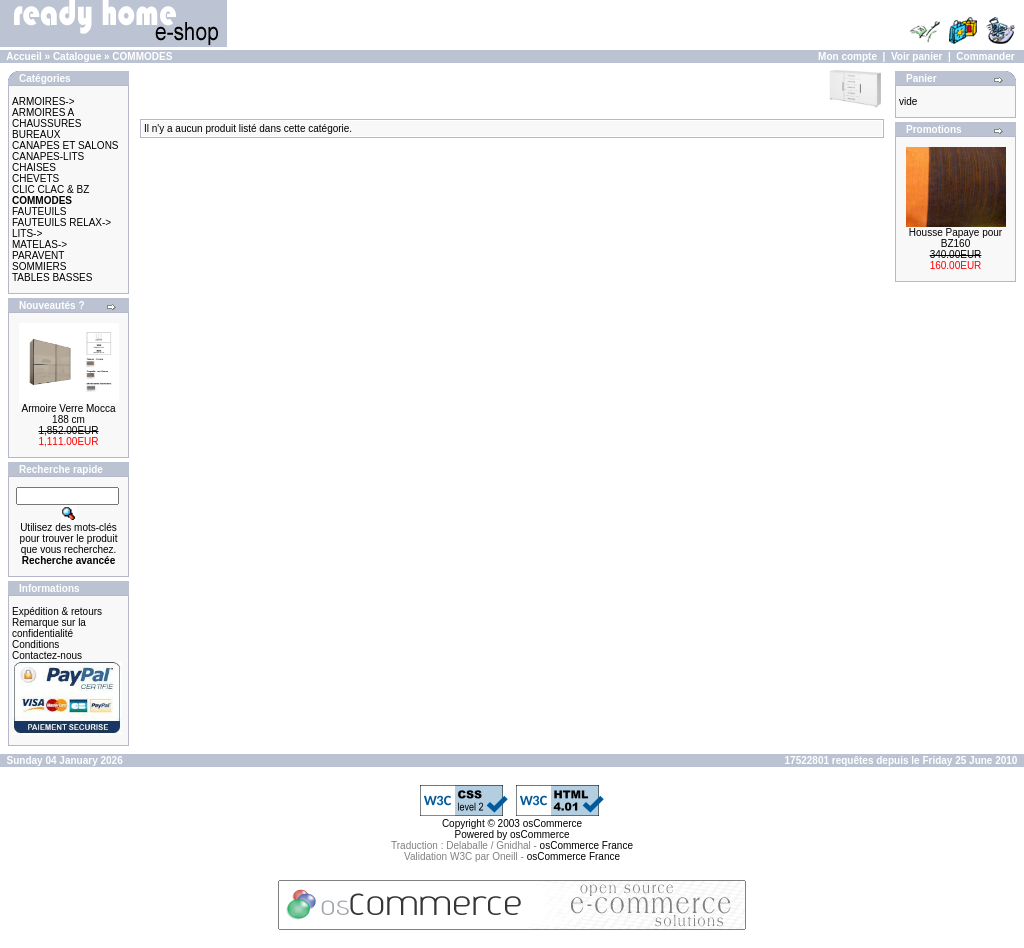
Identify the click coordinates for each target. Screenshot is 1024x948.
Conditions (35, 644)
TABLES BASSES (52, 277)
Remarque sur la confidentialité (49, 628)
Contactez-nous (47, 655)
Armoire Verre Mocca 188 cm (69, 414)
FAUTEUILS (39, 211)
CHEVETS (35, 178)
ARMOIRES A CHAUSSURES (46, 118)
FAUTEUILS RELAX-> (61, 222)
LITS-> (27, 233)
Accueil (24, 56)
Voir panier (917, 56)
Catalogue (77, 56)
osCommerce (552, 823)
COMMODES (142, 56)
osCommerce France (586, 845)
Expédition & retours (57, 611)
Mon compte (847, 56)
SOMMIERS (39, 266)
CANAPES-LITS (48, 156)
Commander (985, 56)
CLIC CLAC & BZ (50, 189)
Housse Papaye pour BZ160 (955, 238)
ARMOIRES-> (43, 101)
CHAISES (34, 167)
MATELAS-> (39, 244)
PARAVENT (38, 255)
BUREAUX (36, 134)
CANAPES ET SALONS (65, 145)
